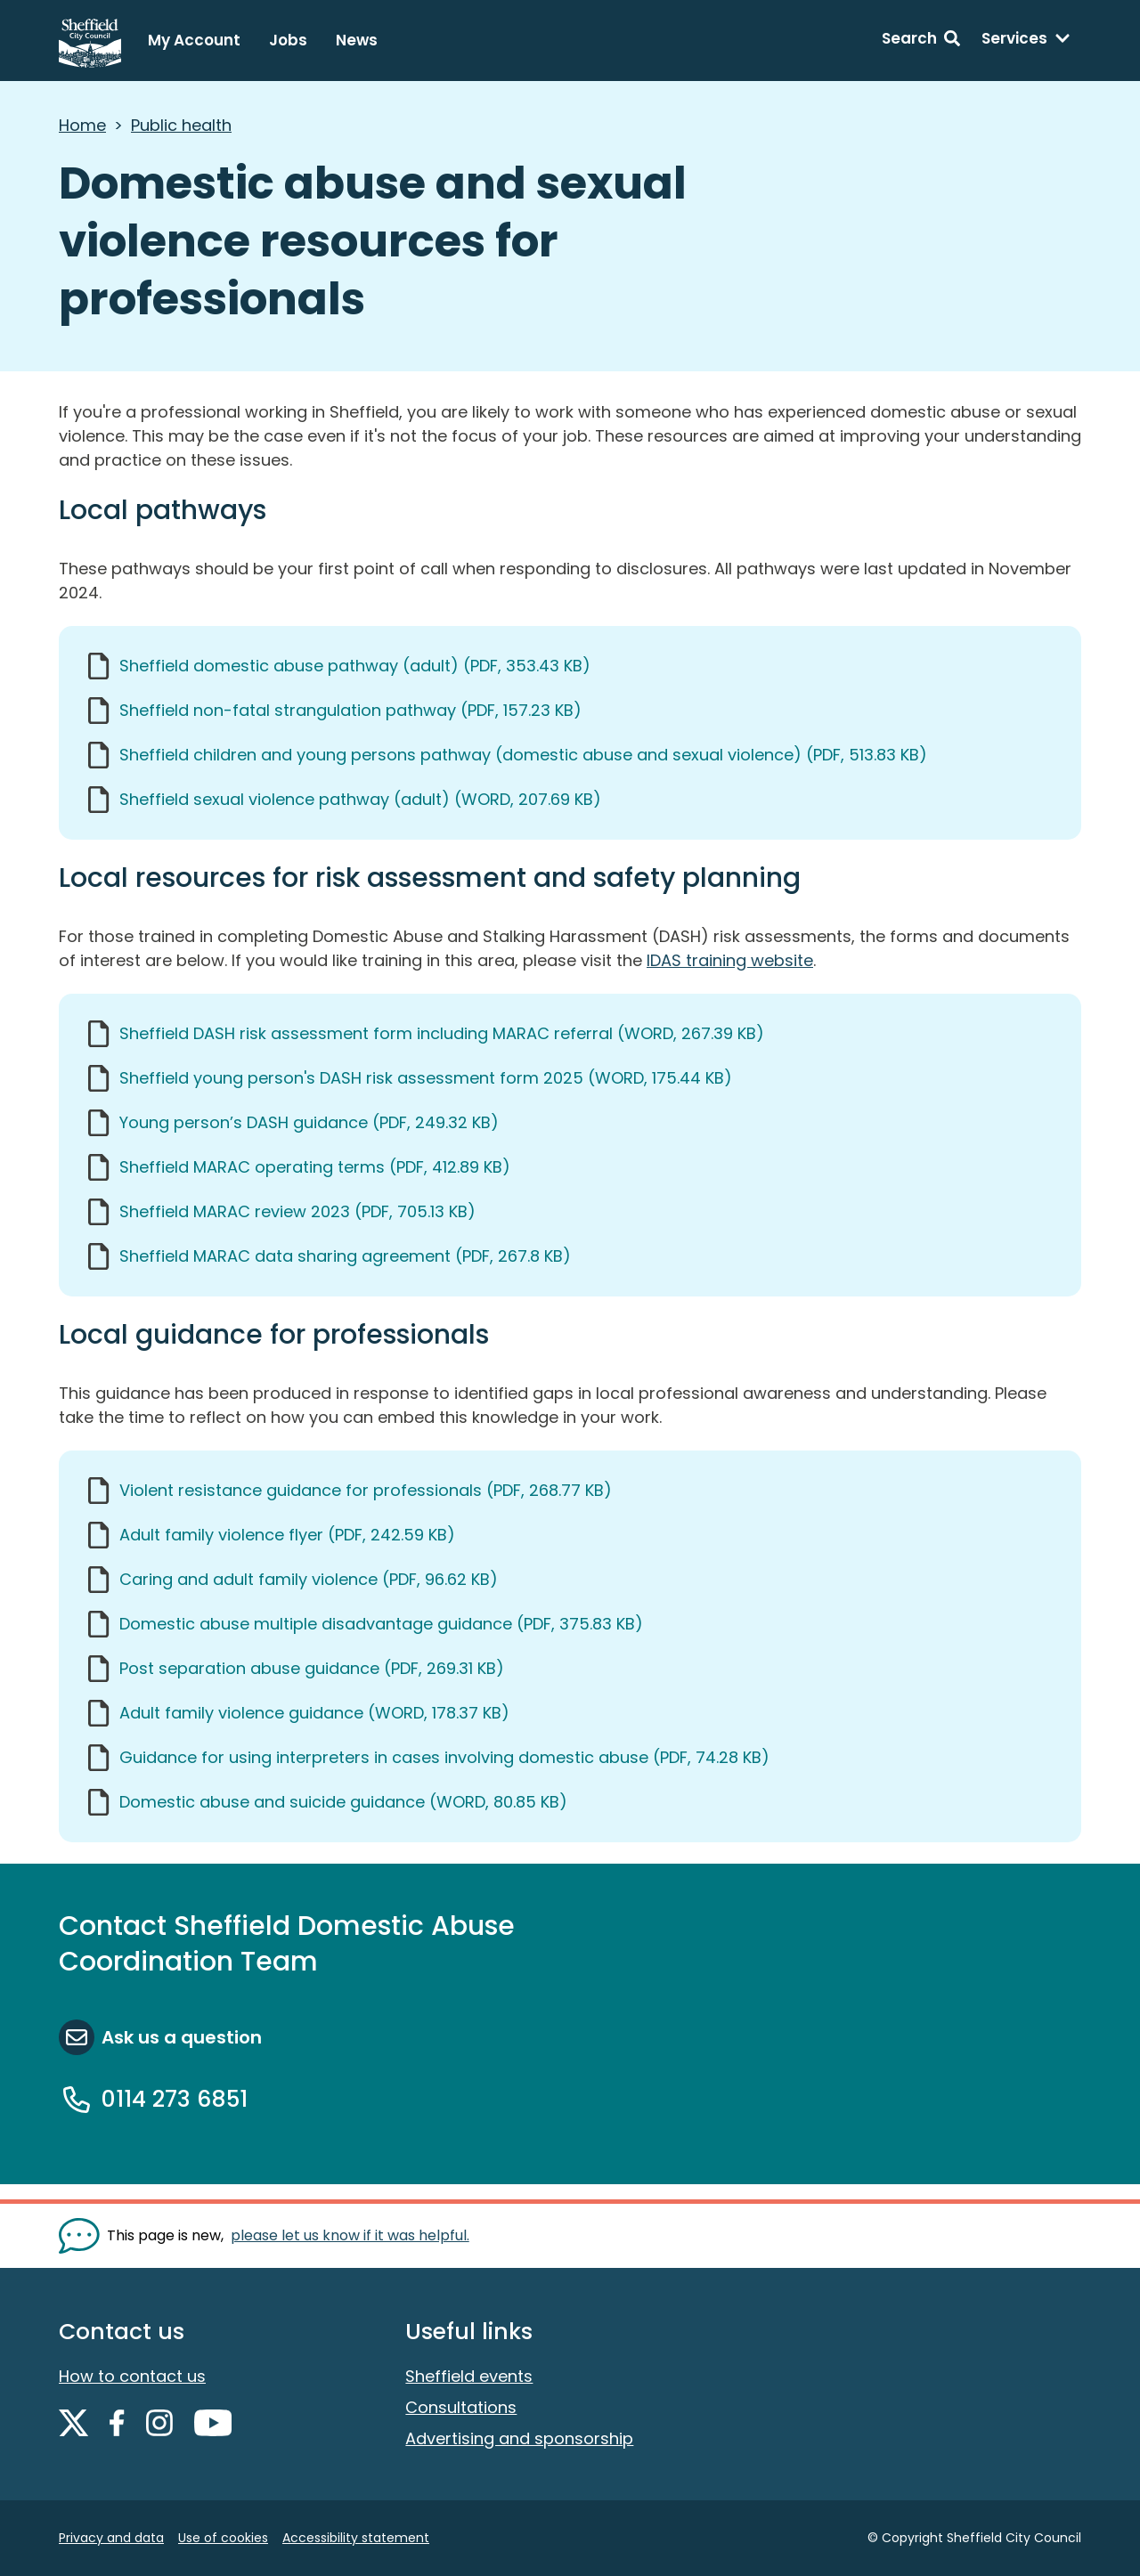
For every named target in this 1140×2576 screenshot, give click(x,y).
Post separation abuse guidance (311, 1668)
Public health (181, 125)
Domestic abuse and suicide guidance (343, 1802)
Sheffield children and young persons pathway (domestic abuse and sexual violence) (523, 755)
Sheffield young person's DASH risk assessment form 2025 (425, 1078)
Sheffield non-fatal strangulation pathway (350, 710)
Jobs (288, 40)
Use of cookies (223, 2538)
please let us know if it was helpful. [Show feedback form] (350, 2235)
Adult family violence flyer (287, 1535)
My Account (194, 40)
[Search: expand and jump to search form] (921, 41)
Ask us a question (182, 2037)
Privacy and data (111, 2538)
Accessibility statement (355, 2538)
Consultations (461, 2407)
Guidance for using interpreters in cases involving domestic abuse (444, 1757)
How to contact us (132, 2376)
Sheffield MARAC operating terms (314, 1167)
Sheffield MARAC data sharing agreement (345, 1256)
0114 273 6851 (175, 2099)
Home (82, 125)
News (357, 40)
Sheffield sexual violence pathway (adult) (360, 799)
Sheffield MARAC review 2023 (297, 1211)
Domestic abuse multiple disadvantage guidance (381, 1624)
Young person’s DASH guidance (309, 1122)
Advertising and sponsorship (519, 2438)
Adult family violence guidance (314, 1713)
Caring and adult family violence (308, 1579)
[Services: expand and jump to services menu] (1026, 41)
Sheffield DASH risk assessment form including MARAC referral (441, 1033)
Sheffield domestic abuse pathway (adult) (354, 665)
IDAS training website (730, 960)
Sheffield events (469, 2376)
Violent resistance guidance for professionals (365, 1490)
